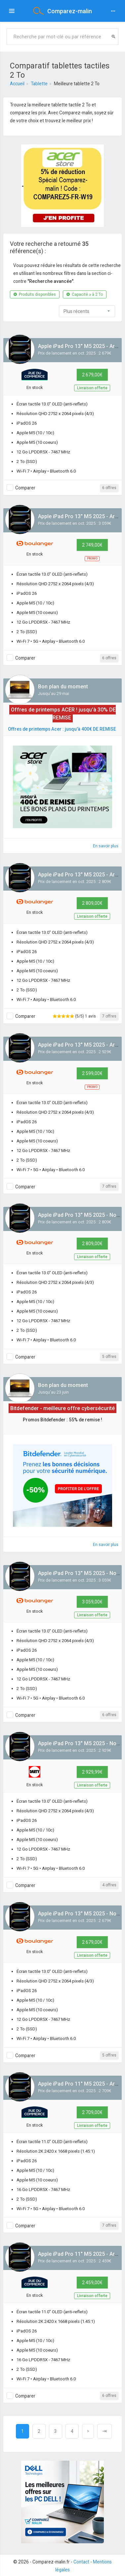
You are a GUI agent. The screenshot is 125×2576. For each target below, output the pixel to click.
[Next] (88, 2431)
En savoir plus (105, 846)
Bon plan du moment (63, 686)
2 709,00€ (92, 2112)
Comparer (25, 487)
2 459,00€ (92, 2282)
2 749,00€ (92, 545)
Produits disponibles (35, 294)
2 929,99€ (92, 1772)
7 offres (109, 1016)
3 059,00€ (92, 1601)
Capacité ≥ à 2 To (84, 294)
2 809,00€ (92, 903)
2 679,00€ (92, 374)
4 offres (109, 1885)
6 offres (109, 487)
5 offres (109, 1356)
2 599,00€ (92, 1073)
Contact (81, 2561)
